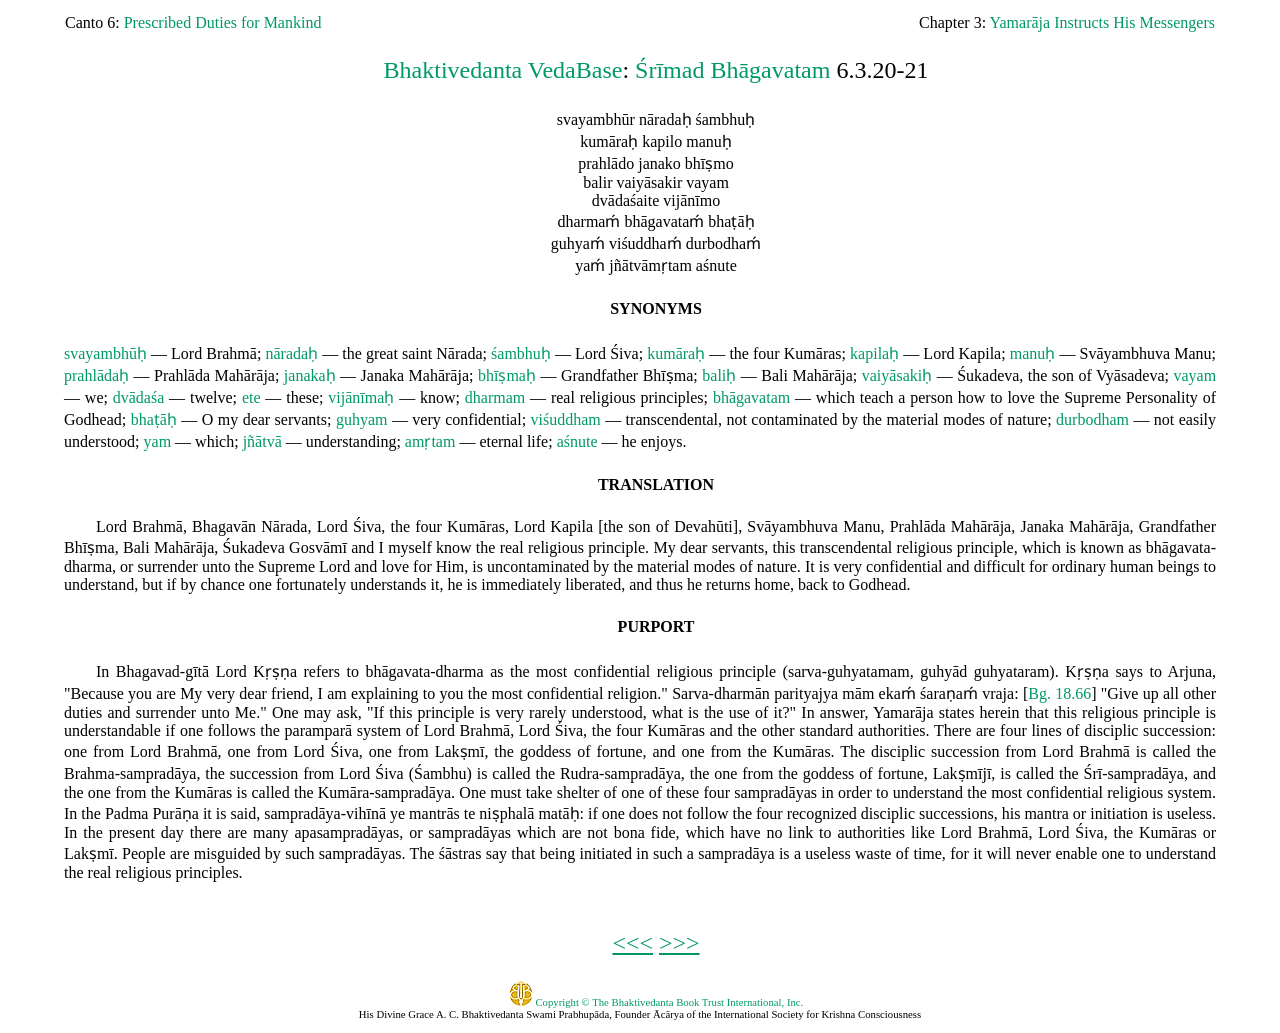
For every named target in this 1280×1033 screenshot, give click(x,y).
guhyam (362, 419)
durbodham (1092, 419)
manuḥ (1033, 353)
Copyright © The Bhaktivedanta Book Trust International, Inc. (656, 1002)
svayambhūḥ (105, 353)
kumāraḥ (676, 353)
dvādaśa (139, 397)
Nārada (459, 353)
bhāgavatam (751, 397)
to (996, 397)
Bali (774, 375)
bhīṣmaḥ (507, 375)
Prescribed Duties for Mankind (223, 22)
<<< (632, 943)
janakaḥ (310, 375)
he (629, 441)
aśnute (577, 441)
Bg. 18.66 (1059, 693)
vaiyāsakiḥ (897, 375)
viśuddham (566, 419)
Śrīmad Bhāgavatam (732, 70)
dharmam (495, 397)
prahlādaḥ (96, 375)
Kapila (980, 353)
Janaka (383, 375)
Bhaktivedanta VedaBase (503, 70)
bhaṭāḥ (154, 419)
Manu (1192, 353)
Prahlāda (182, 375)
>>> (679, 943)
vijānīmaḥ (361, 397)
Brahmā (231, 353)
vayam (1194, 375)
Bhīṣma (668, 375)
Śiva (624, 353)
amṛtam (430, 441)
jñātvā (262, 441)
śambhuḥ (521, 353)
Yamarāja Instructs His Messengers (1102, 22)
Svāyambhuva (1125, 353)
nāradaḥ (291, 353)
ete (251, 397)
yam (158, 441)
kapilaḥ (874, 353)
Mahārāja (245, 375)
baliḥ (719, 375)
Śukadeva (988, 375)
